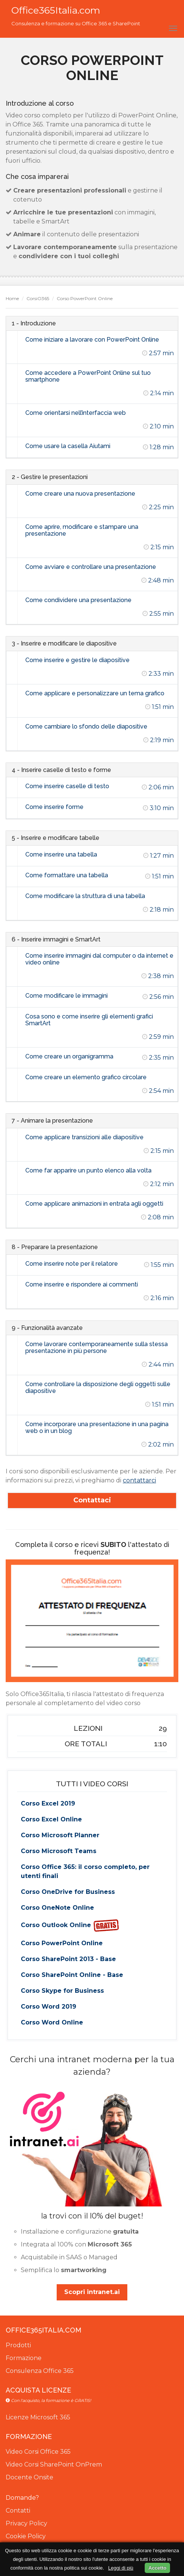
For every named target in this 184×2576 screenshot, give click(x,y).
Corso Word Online (52, 2022)
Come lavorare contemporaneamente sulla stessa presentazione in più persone (96, 1347)
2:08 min (157, 1217)
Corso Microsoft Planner (60, 1835)
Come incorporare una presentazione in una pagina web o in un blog (97, 1427)
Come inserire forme (54, 806)
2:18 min (158, 909)
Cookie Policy (26, 2536)
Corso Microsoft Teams (58, 1851)
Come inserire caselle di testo (67, 786)
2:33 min (158, 673)
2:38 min (157, 976)
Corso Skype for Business (62, 1990)
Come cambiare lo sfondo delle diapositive (86, 726)
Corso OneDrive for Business (68, 1891)
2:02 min (157, 1444)
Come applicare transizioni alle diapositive (84, 1137)
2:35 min (158, 1057)
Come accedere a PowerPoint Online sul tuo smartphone (88, 376)
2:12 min (158, 1184)
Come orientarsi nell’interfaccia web (75, 412)
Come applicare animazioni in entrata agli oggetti (94, 1203)
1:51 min (159, 706)
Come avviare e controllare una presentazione (90, 566)
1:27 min (158, 855)
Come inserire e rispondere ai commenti (81, 1284)
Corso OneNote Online (57, 1907)
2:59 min (158, 1036)
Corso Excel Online (51, 1819)
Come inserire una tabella (61, 854)
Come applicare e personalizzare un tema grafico (94, 693)
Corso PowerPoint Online (62, 1943)
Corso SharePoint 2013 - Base (68, 1959)
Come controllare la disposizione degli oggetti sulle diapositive (97, 1387)
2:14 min (158, 393)
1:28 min (158, 447)
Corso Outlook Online (70, 1925)
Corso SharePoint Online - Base (72, 1974)
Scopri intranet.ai (92, 2292)
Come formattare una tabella (66, 875)
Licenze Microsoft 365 (38, 2417)
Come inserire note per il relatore (71, 1263)
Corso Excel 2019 (48, 1803)
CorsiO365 (37, 298)
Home (12, 298)
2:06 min (158, 787)
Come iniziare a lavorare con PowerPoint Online (92, 339)
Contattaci (92, 1500)
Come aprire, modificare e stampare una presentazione (81, 530)
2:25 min (158, 507)
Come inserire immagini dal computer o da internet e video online (99, 959)
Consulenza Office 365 (40, 2370)
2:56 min (158, 996)
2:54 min (158, 1090)
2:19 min (158, 740)
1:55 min (159, 1264)
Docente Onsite (29, 2477)
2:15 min (159, 547)
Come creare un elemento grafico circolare (86, 1077)
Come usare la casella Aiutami (67, 446)
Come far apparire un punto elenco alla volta (88, 1170)
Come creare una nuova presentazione (80, 493)
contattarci (139, 1480)
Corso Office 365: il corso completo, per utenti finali (85, 1871)
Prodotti (18, 2345)
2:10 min (158, 426)
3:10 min (158, 808)
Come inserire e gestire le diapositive (77, 660)
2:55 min (158, 613)
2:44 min (158, 1364)
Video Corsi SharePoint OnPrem (54, 2464)
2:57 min (158, 353)
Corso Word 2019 (48, 2006)
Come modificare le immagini (66, 995)
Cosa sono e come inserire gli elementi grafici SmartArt (89, 1020)
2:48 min (157, 580)
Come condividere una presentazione (78, 600)
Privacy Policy (26, 2523)
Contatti (18, 2510)
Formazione (24, 2358)
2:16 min (159, 1298)
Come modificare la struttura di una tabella (85, 896)
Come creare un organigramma (69, 1056)
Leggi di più (120, 2568)
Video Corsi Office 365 (38, 2451)
